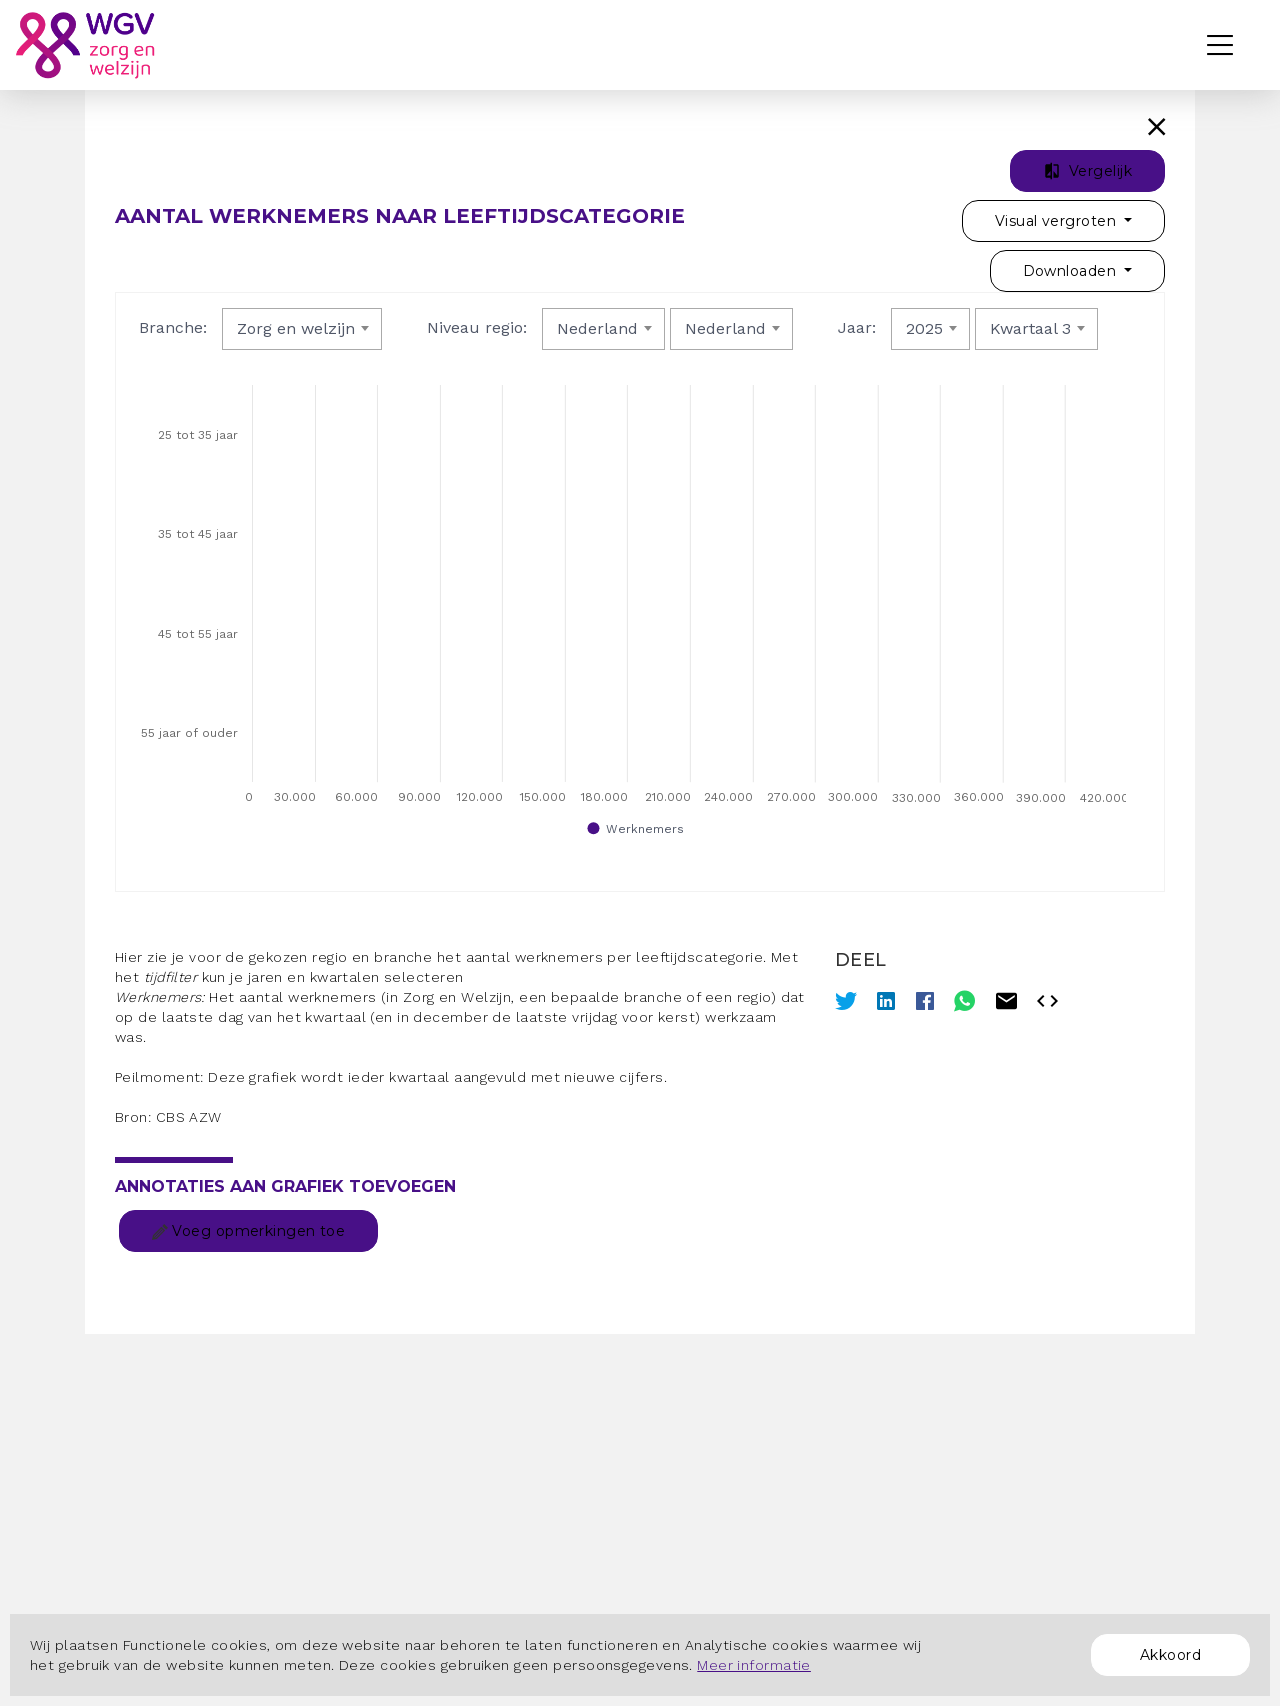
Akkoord (1170, 1655)
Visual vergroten (1057, 221)
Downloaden (1072, 271)
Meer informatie (754, 1665)
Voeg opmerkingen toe (248, 1231)
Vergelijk (1087, 171)
